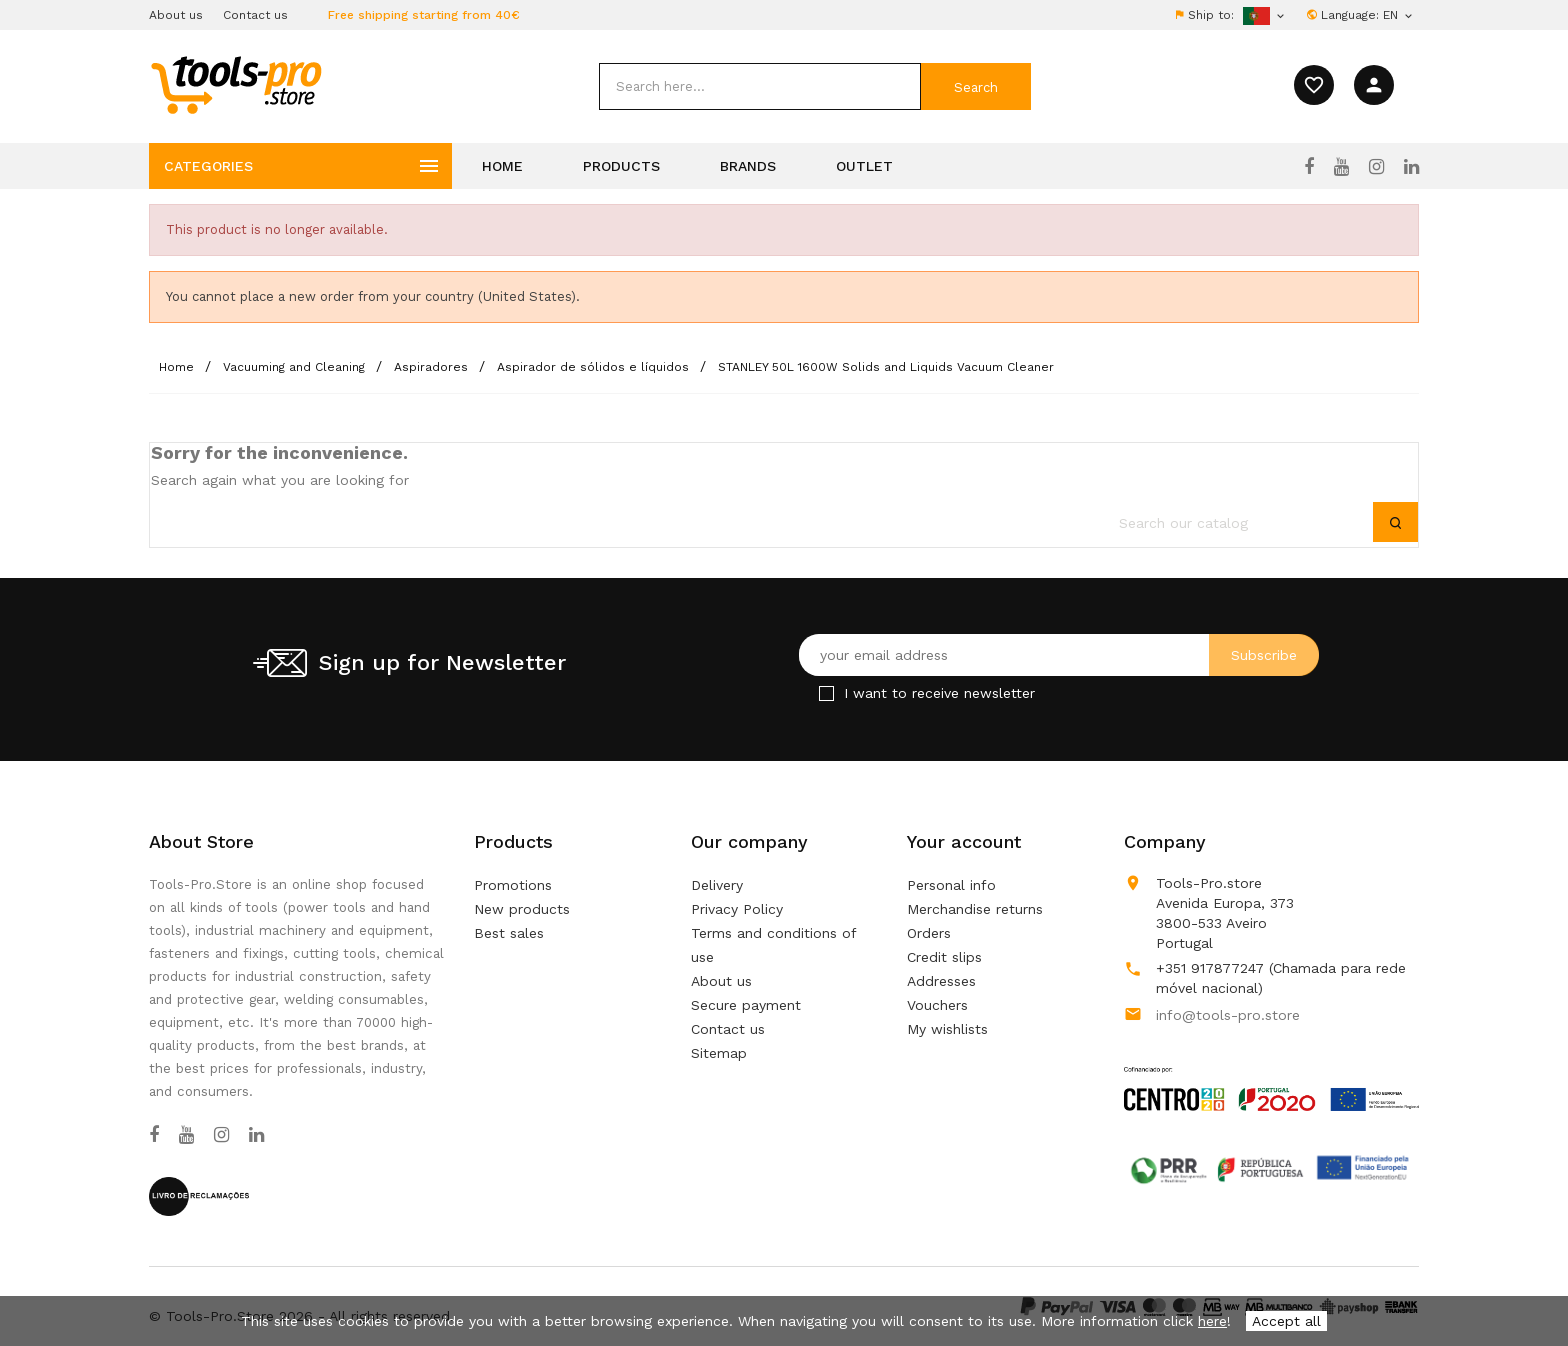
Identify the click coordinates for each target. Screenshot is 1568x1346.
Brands (748, 166)
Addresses (941, 981)
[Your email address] (1059, 655)
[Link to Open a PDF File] (1271, 1070)
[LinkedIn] (1411, 167)
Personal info (951, 885)
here (1212, 1321)
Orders (929, 933)
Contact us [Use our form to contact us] (728, 1029)
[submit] (976, 86)
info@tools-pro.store (1228, 1015)
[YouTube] (1341, 167)
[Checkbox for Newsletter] (826, 693)
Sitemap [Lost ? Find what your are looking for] (719, 1053)
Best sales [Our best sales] (509, 933)
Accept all (1286, 1321)
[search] (760, 86)
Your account (964, 841)
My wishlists (947, 1029)
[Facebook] (1309, 167)
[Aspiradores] (433, 367)
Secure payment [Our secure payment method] (746, 1005)
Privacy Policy (737, 909)
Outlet (864, 166)
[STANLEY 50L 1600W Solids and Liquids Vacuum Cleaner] (886, 367)
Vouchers (937, 1005)
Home (502, 166)
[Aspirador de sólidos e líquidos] (595, 367)
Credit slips (944, 957)
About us (176, 15)
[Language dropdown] (1399, 15)
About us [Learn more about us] (721, 981)
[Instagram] (1376, 167)
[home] (235, 84)
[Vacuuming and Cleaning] (296, 367)
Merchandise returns (975, 909)
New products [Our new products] (522, 909)
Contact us (255, 15)
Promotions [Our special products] (513, 885)
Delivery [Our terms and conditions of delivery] (717, 885)
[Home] (178, 367)
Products (621, 166)
